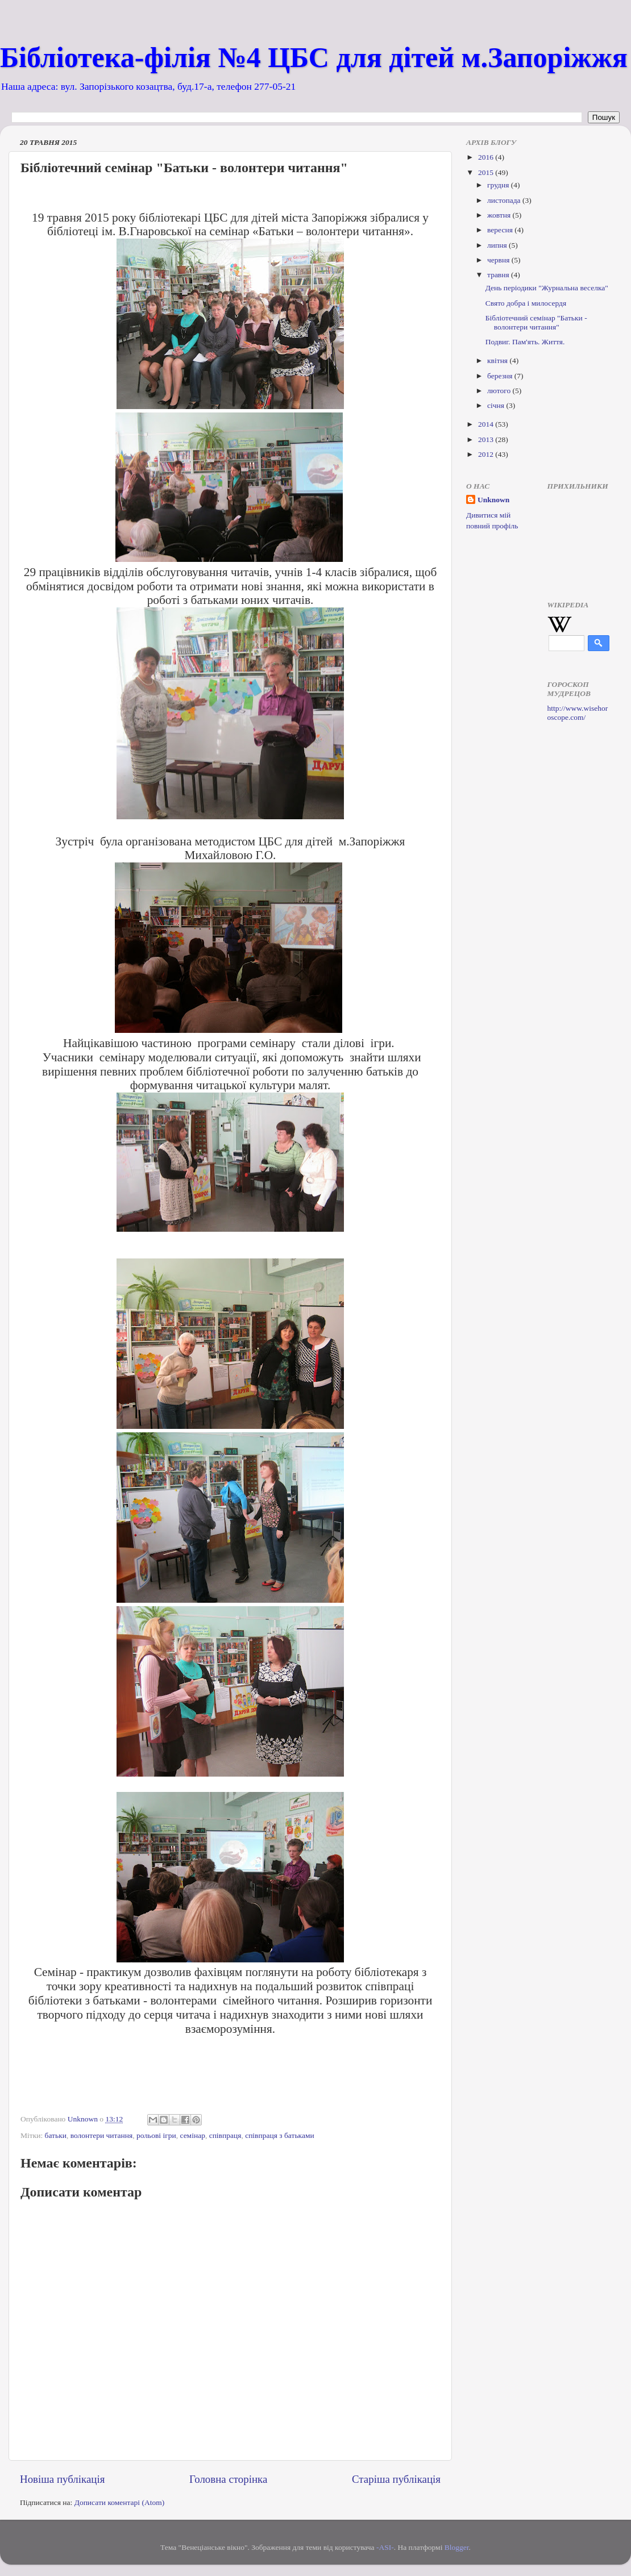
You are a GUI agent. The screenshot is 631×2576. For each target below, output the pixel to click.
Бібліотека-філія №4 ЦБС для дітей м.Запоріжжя (314, 57)
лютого (499, 390)
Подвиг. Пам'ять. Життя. (525, 341)
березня (500, 376)
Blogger (457, 2547)
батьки (56, 2135)
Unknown (493, 499)
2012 (486, 454)
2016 (486, 157)
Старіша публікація (396, 2479)
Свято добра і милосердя (525, 303)
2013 (486, 439)
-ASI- (385, 2547)
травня (499, 274)
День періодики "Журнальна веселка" (546, 288)
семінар (192, 2135)
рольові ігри (156, 2135)
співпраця (225, 2135)
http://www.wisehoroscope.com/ (577, 713)
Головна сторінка (228, 2479)
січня (496, 405)
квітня (498, 360)
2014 (486, 424)
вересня (500, 230)
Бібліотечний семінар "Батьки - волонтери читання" (536, 322)
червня (499, 260)
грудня (499, 185)
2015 (486, 172)
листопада (504, 200)
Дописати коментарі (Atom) (119, 2502)
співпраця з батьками (279, 2135)
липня (498, 245)
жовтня (500, 215)
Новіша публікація (62, 2479)
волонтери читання (101, 2135)
